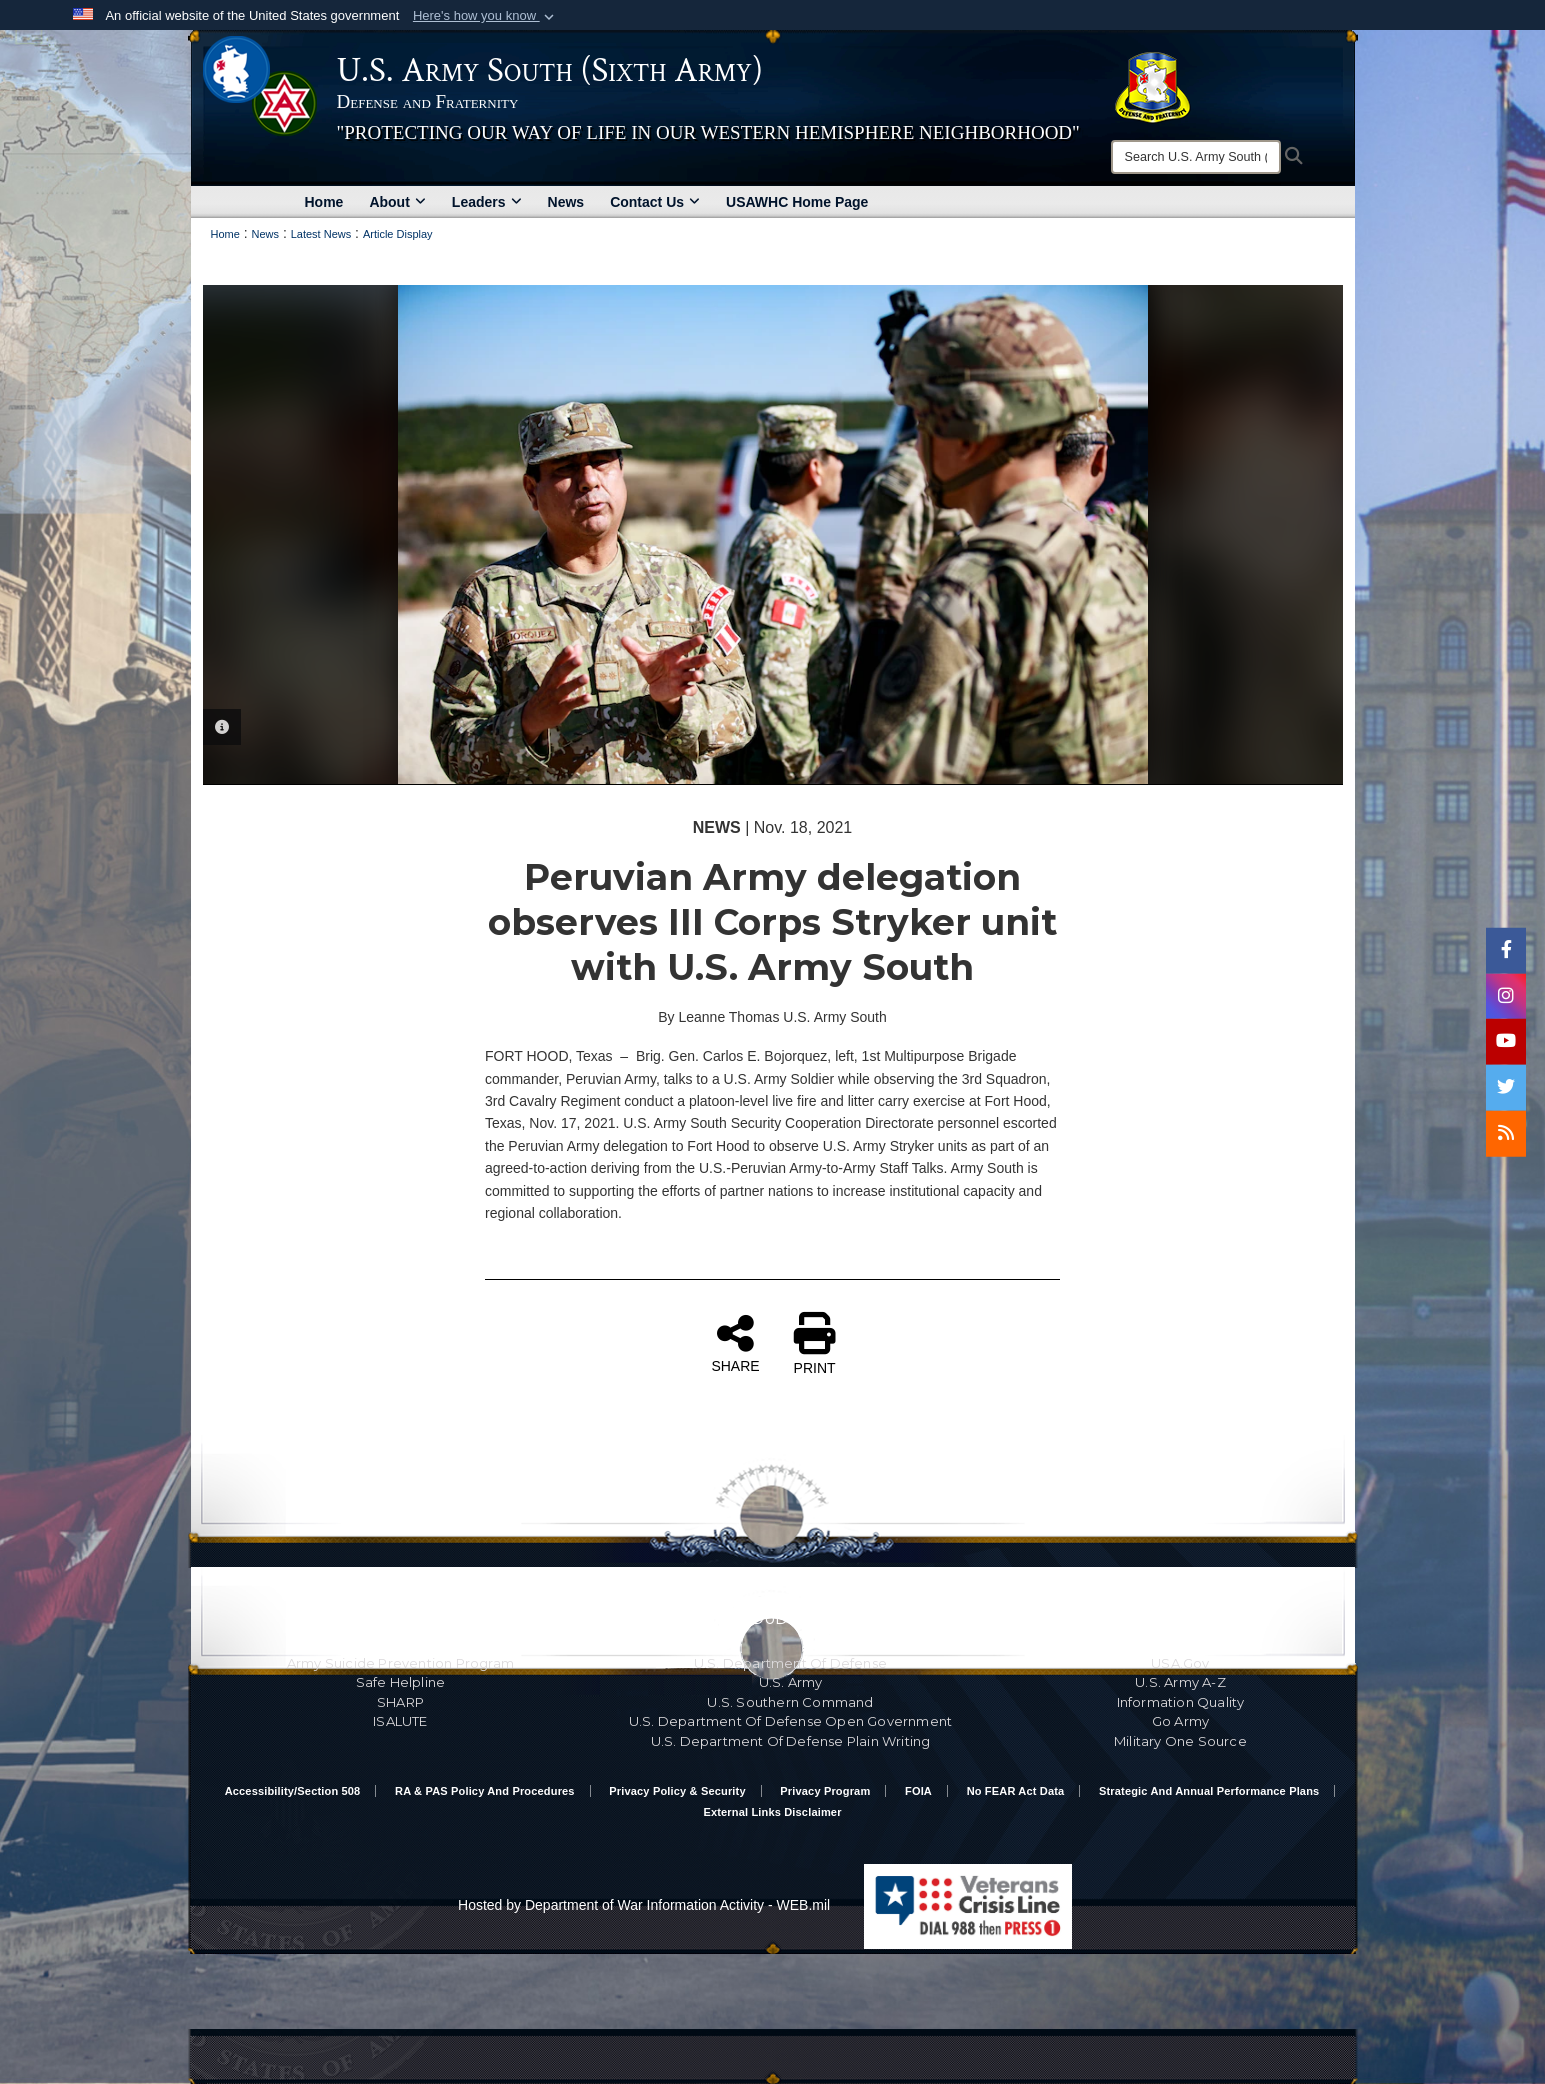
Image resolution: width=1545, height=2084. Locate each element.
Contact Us (655, 202)
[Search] (1196, 157)
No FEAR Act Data (1016, 1791)
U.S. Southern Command (790, 1702)
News (566, 202)
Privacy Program (825, 1791)
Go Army (1180, 1721)
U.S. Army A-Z (1180, 1682)
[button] (485, 16)
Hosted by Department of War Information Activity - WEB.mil (644, 1905)
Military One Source (1180, 1741)
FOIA (918, 1791)
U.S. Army (791, 1682)
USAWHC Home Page (797, 202)
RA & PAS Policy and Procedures (485, 1791)
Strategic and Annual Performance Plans (1209, 1791)
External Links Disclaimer (772, 1812)
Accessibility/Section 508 (293, 1791)
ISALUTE (400, 1721)
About (397, 202)
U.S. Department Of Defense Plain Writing (791, 1741)
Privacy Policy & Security (677, 1791)
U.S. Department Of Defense (790, 1663)
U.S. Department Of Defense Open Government (790, 1721)
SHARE (735, 1343)
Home (324, 202)
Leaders (487, 202)
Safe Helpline (401, 1682)
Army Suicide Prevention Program (400, 1663)
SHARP (400, 1702)
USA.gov (1180, 1663)
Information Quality (1181, 1702)
